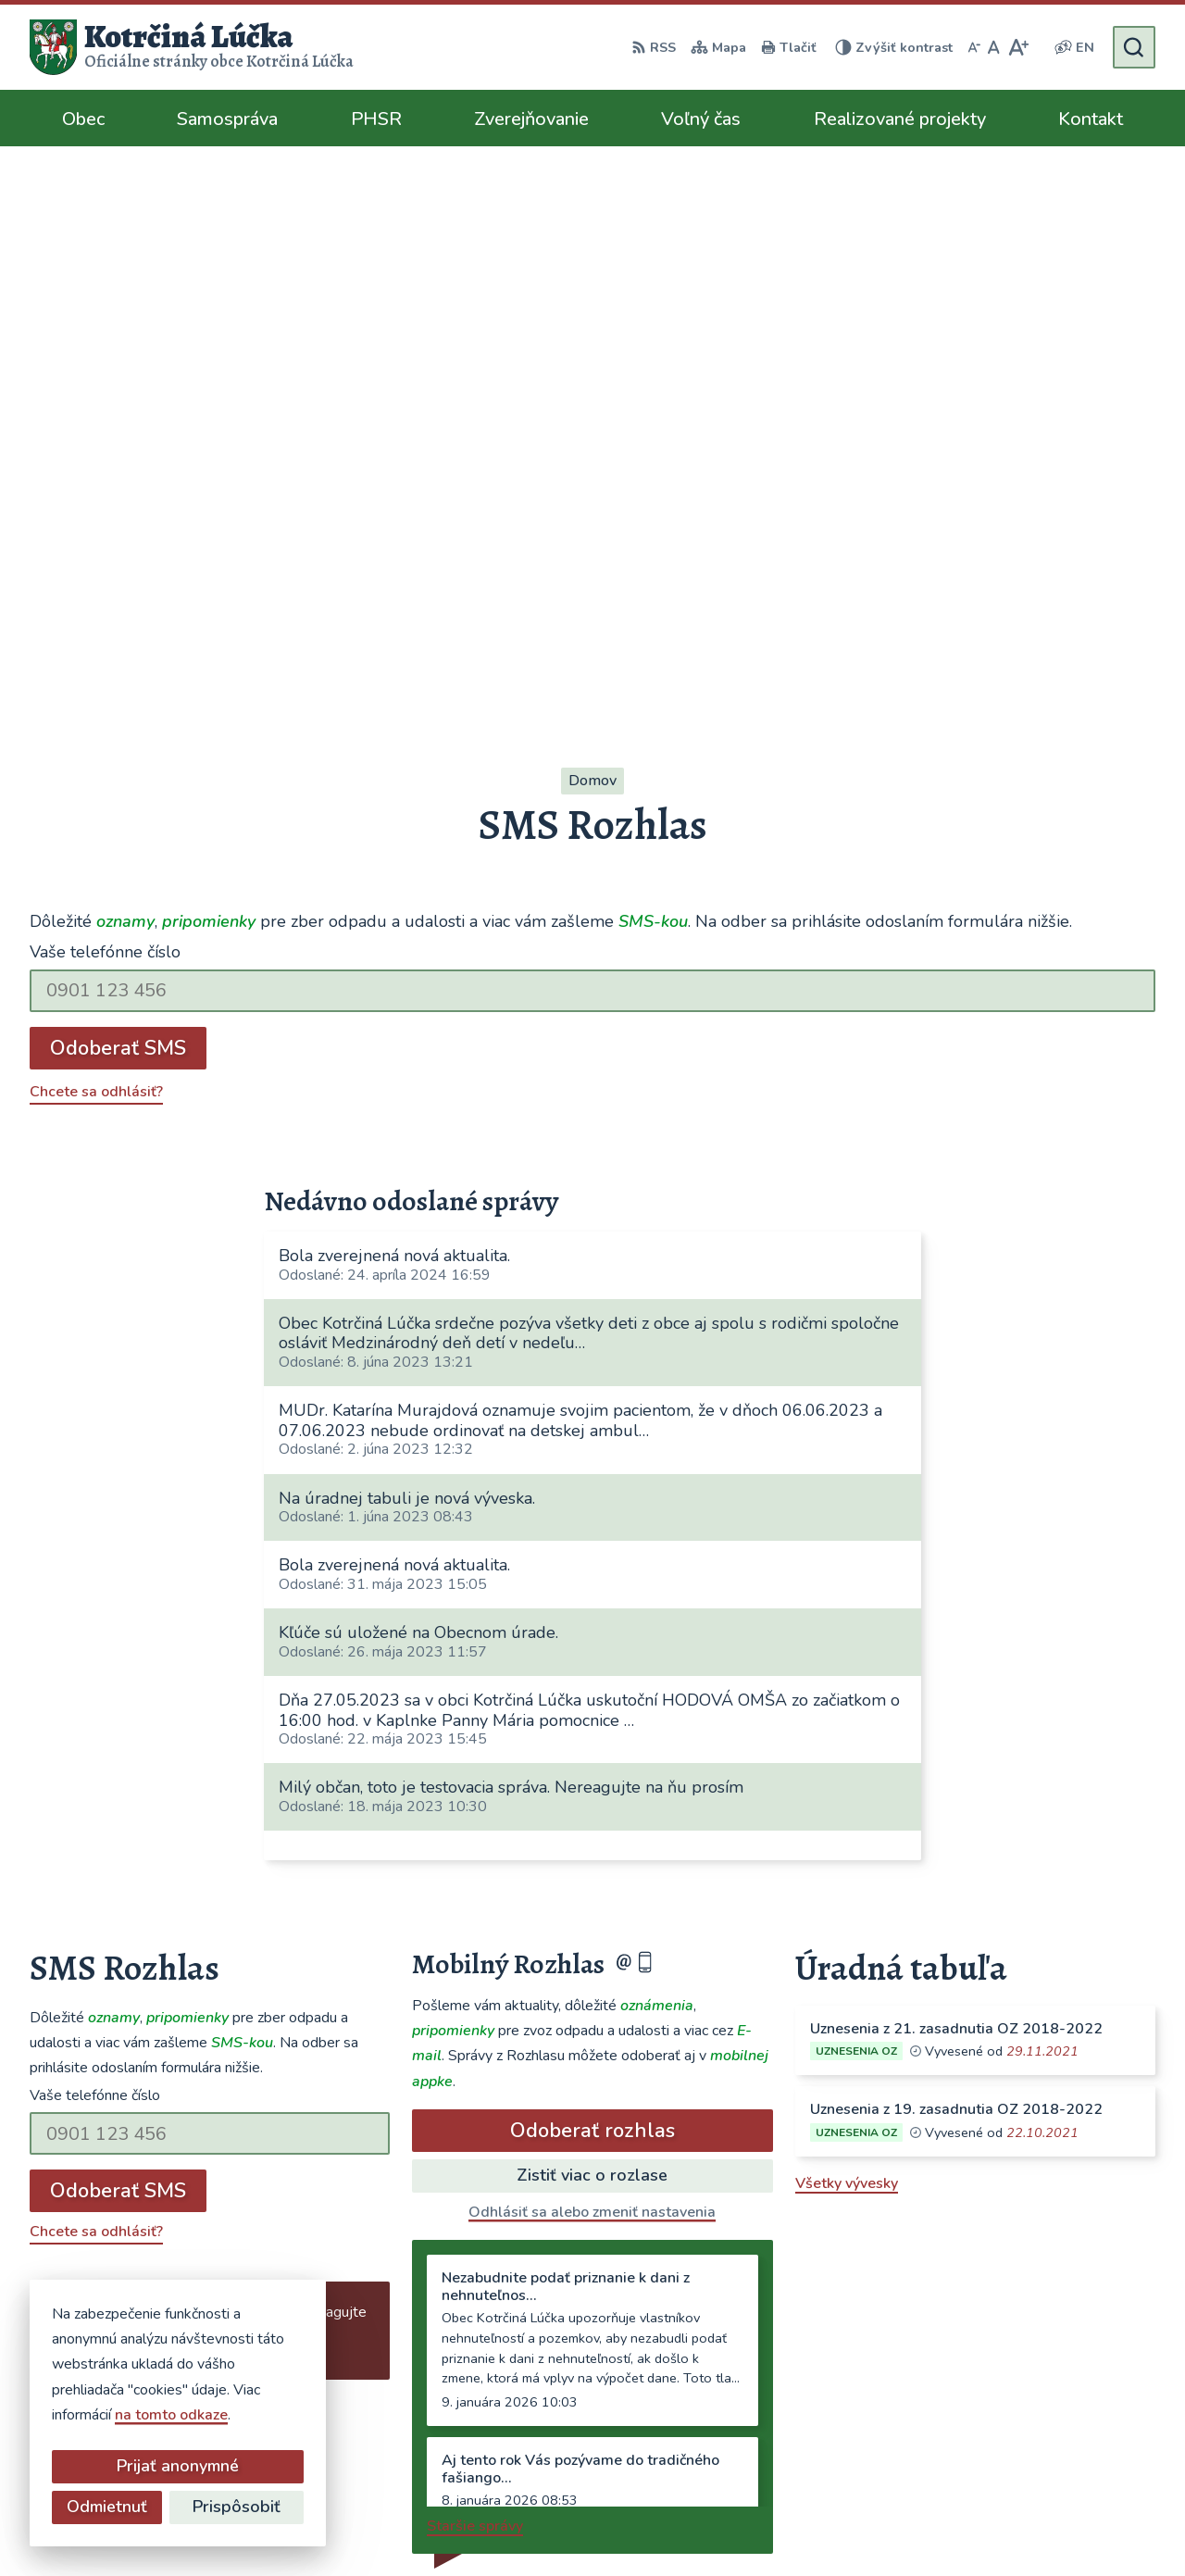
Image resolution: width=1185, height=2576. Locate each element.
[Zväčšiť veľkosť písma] (1018, 47)
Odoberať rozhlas (592, 1583)
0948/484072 (917, 2347)
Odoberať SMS (118, 501)
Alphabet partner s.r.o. (581, 2526)
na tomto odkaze (171, 2415)
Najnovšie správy (142, 1844)
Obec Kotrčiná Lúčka (848, 2526)
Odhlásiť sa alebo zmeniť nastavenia (592, 1665)
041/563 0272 (918, 2325)
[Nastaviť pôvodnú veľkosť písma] (994, 47)
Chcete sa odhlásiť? (96, 544)
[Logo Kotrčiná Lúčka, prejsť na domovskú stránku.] (192, 47)
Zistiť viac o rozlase (592, 1628)
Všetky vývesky (846, 1636)
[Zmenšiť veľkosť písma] (974, 47)
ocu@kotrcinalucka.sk (942, 2369)
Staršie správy (475, 1979)
